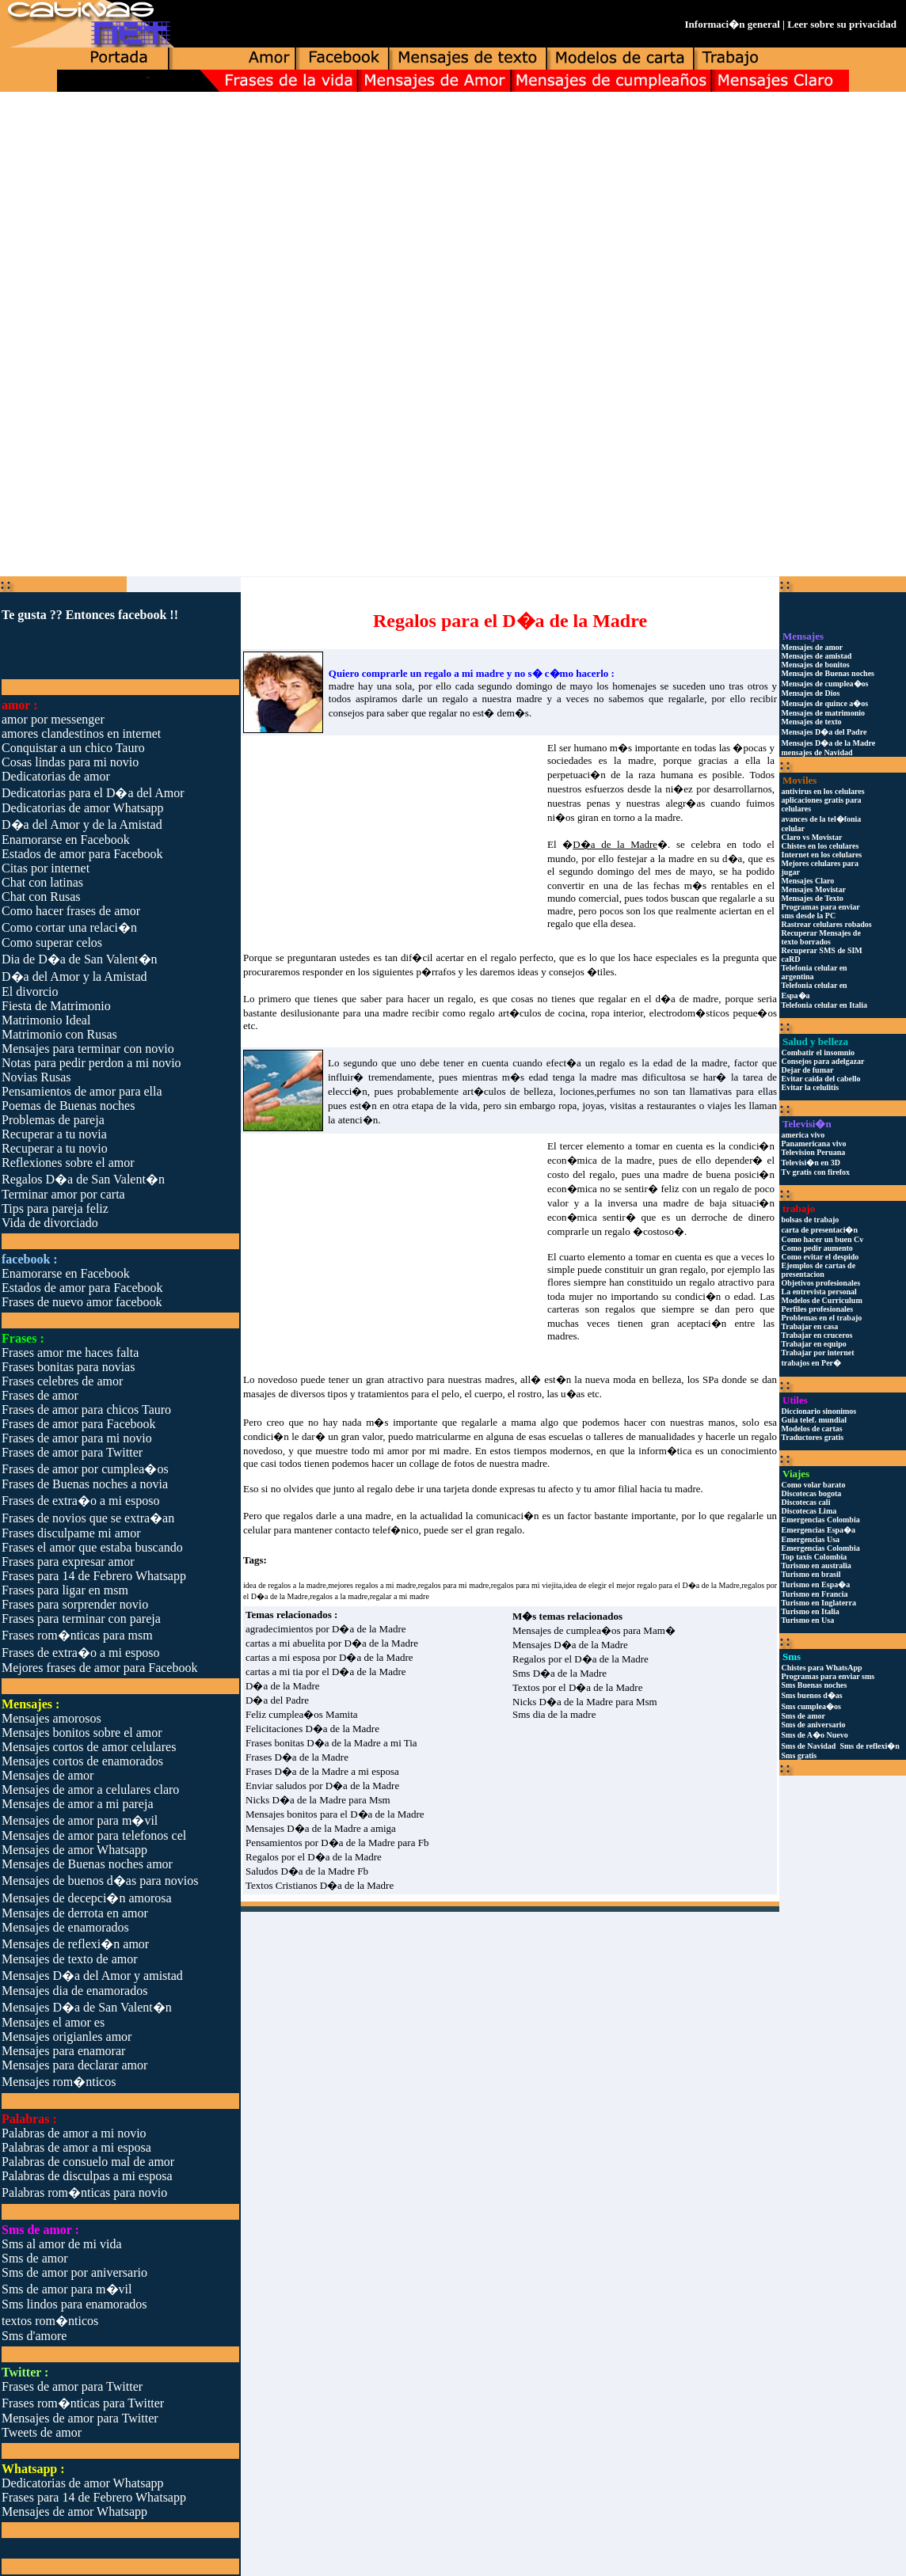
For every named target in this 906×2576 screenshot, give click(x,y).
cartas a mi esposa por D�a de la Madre (329, 1657)
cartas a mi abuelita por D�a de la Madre (332, 1643)
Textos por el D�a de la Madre (577, 1687)
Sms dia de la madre (554, 1714)
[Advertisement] (453, 217)
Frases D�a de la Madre (297, 1757)
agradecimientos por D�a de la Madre (326, 1629)
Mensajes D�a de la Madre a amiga (321, 1828)
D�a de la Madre (283, 1686)
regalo (560, 923)
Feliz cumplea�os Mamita (302, 1714)
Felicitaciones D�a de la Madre (312, 1728)
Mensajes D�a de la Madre (570, 1645)
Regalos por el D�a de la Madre (314, 1857)
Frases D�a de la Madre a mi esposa (322, 1771)
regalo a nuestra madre (492, 699)
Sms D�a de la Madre (559, 1673)
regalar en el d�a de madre (658, 999)
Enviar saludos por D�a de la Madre (322, 1785)
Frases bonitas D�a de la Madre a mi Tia (331, 1743)
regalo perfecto (522, 957)
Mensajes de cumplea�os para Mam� (594, 1630)
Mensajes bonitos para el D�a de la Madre (335, 1814)
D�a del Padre (277, 1700)
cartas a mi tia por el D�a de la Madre (326, 1671)
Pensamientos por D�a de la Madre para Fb (337, 1842)
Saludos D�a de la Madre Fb (307, 1871)
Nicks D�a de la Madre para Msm (318, 1800)
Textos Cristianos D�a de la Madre (320, 1885)
